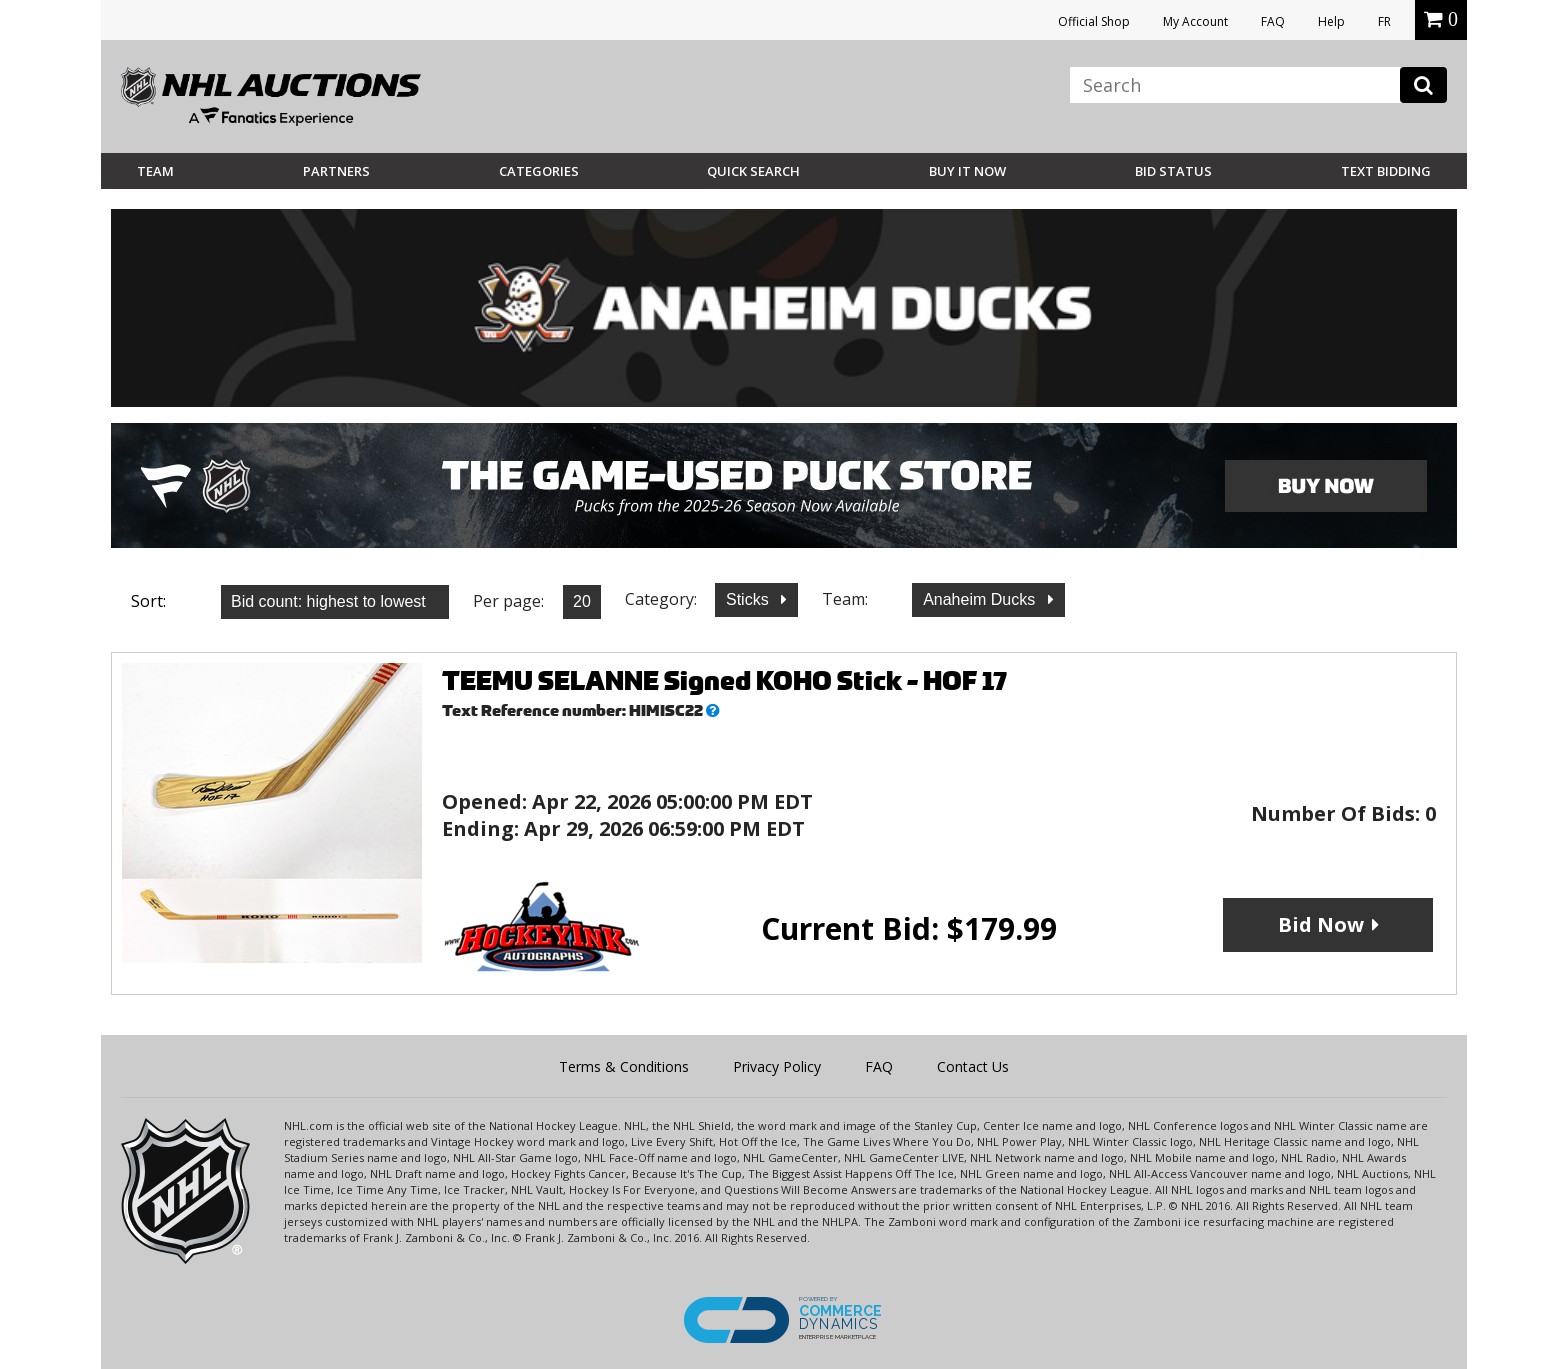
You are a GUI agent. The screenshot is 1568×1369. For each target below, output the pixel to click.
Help (1331, 21)
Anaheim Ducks (981, 599)
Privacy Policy (777, 1066)
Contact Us (973, 1066)
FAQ (1273, 21)
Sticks (749, 599)
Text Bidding (1386, 171)
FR (1384, 21)
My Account (1195, 21)
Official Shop (1094, 21)
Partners (336, 171)
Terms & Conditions (624, 1066)
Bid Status (1173, 171)
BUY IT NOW (967, 171)
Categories (539, 171)
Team (155, 171)
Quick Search (753, 171)
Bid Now (1321, 924)
